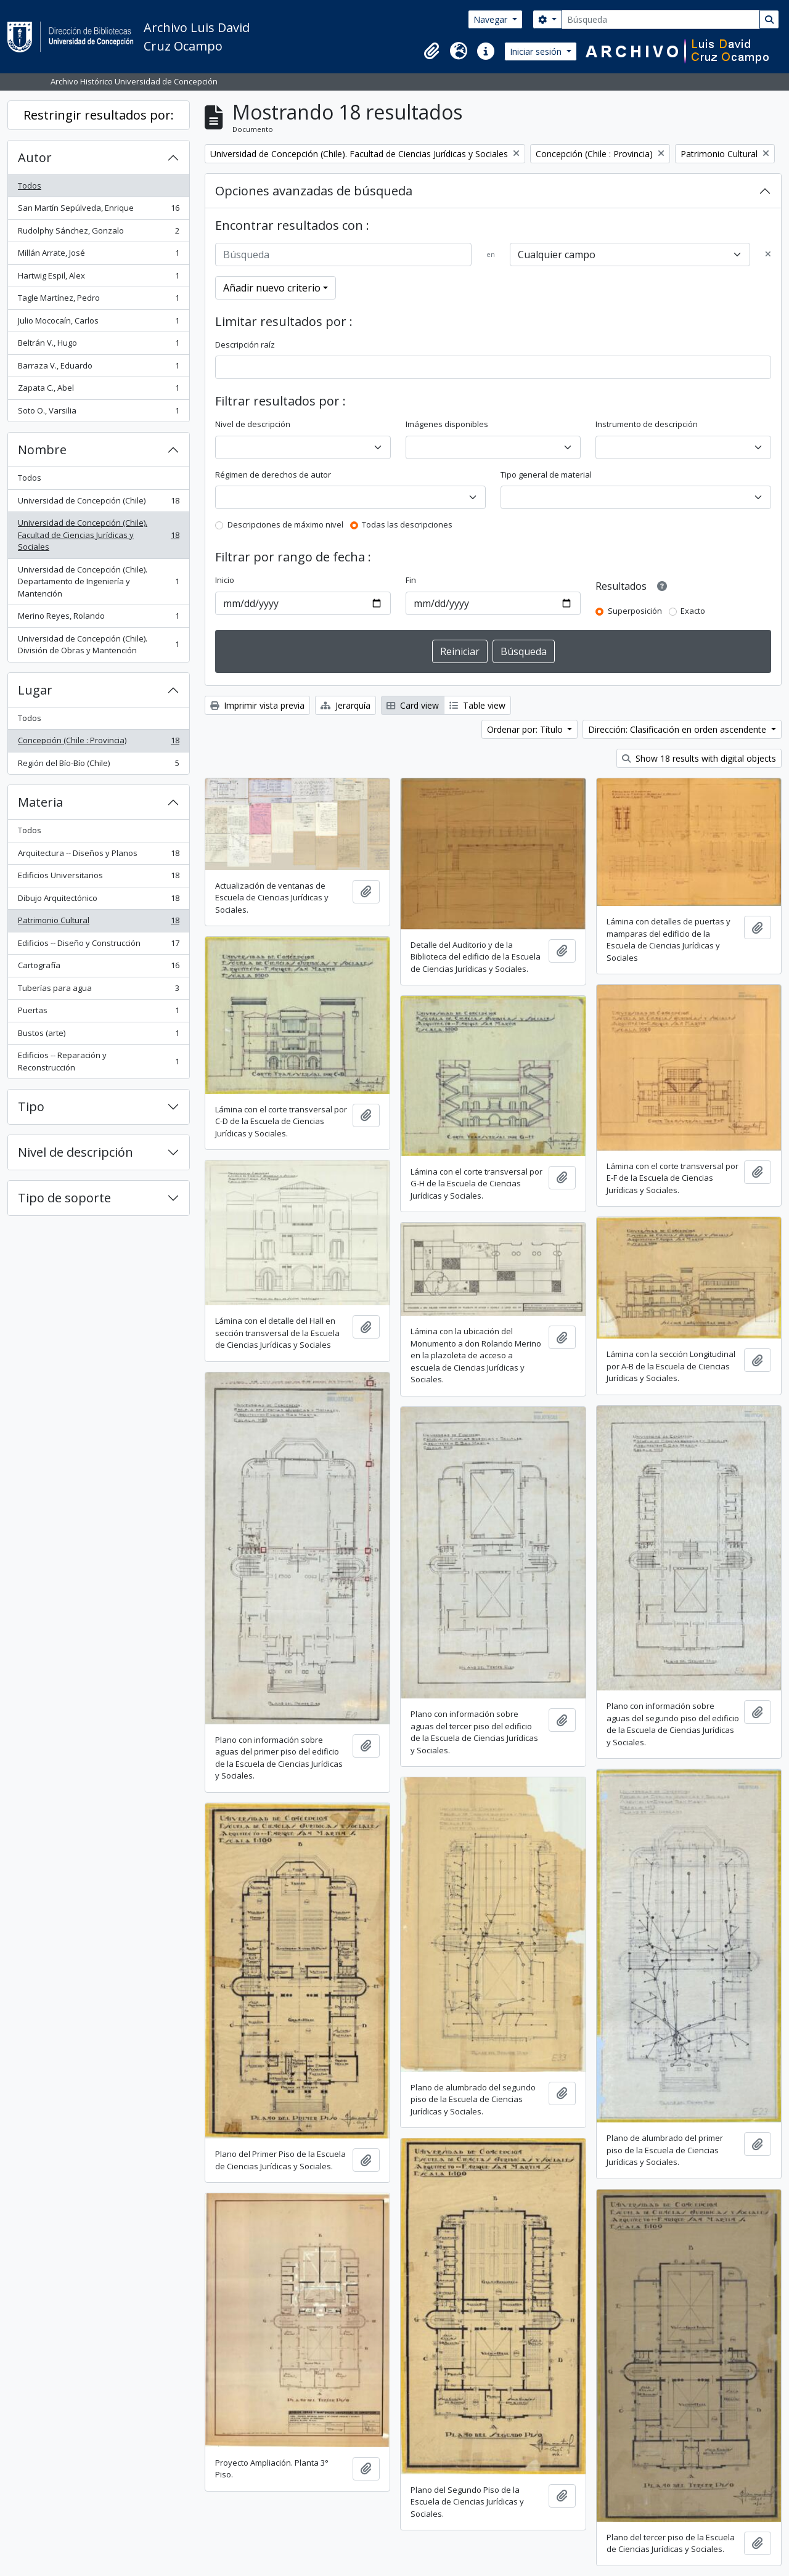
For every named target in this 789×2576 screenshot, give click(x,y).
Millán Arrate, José (98, 255)
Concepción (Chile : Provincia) (98, 743)
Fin (411, 579)
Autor (35, 157)
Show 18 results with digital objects (699, 758)
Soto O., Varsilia (98, 413)
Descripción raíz (245, 344)
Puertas (98, 1013)
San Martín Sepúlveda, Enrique (98, 210)
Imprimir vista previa (257, 705)
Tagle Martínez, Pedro (98, 300)
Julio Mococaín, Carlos (98, 323)
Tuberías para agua (98, 990)
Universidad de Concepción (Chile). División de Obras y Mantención (98, 644)
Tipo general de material (546, 474)
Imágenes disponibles (447, 424)
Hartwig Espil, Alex (98, 278)
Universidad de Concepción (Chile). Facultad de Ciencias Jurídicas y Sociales (98, 534)
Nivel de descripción (75, 1152)
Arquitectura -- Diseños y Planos (98, 855)
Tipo (31, 1106)
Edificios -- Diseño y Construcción (98, 945)
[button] (431, 51)
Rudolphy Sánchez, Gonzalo (98, 233)
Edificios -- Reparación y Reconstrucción (98, 1061)
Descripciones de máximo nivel (285, 524)
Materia (40, 802)
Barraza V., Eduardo (98, 368)
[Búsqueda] (661, 19)
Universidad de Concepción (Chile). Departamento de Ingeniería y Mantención (98, 581)
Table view (477, 705)
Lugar (35, 690)
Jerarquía (345, 705)
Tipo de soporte (64, 1197)
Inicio (224, 579)
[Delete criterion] (768, 254)
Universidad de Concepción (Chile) (98, 503)
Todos (29, 185)
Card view (412, 705)
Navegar (491, 19)
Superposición (635, 610)
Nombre (42, 449)
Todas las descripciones (407, 524)
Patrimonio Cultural (98, 923)
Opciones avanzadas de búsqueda (313, 190)
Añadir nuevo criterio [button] (272, 288)
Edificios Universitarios (98, 878)
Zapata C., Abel (98, 390)
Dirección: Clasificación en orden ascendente (678, 729)
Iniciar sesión (537, 51)
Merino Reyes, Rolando (98, 618)
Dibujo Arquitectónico (98, 900)
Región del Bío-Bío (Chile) (98, 765)
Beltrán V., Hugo (98, 345)
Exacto (693, 610)
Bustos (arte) (98, 1035)
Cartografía (98, 968)
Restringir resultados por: (98, 115)
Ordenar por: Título (526, 729)
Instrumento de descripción (646, 424)
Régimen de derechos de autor (273, 474)
